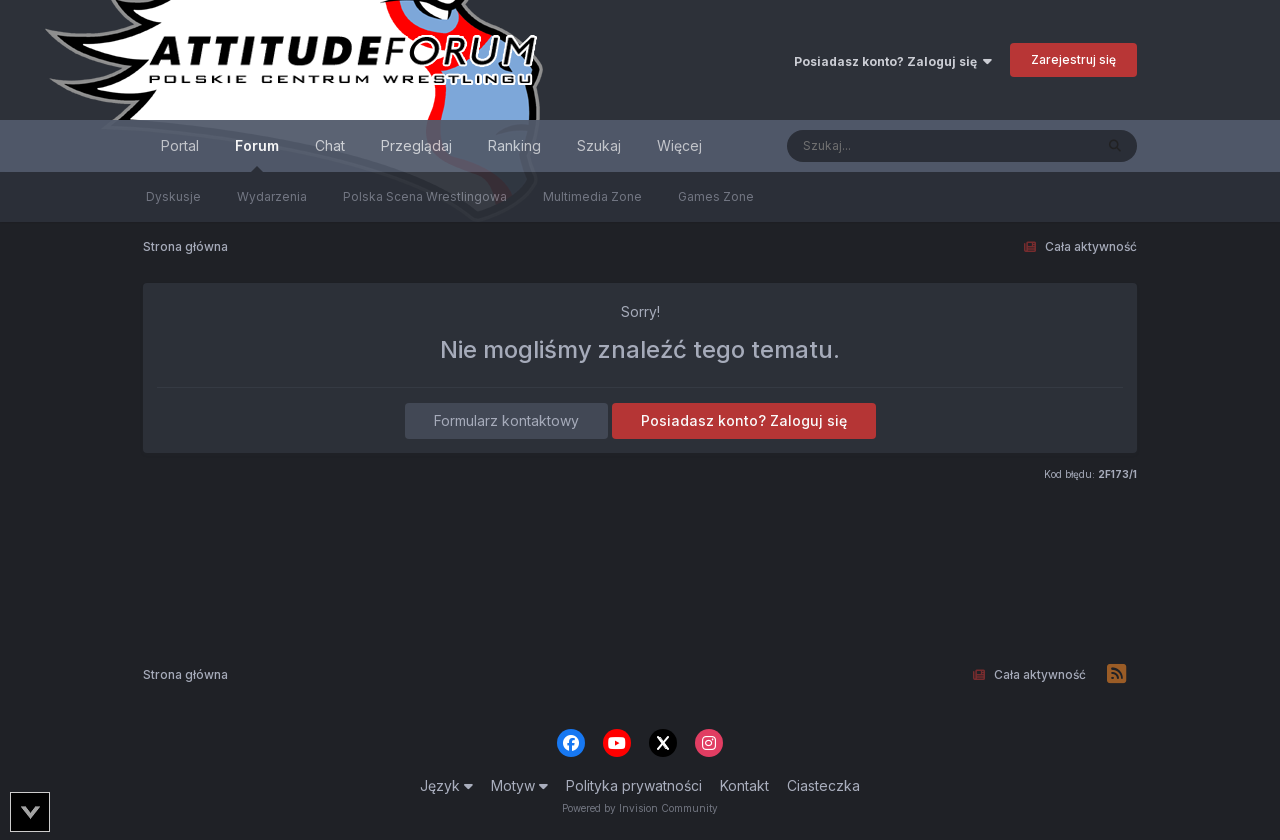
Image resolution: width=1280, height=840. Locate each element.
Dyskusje (173, 196)
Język (446, 785)
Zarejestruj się (1073, 59)
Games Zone (716, 196)
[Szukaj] (891, 146)
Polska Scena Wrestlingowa (425, 196)
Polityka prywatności (634, 785)
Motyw (519, 785)
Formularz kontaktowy (506, 420)
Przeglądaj (416, 145)
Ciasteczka (823, 785)
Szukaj (599, 145)
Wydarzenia (272, 196)
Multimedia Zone (592, 196)
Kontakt (744, 785)
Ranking (514, 145)
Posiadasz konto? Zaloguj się (893, 61)
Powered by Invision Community (640, 808)
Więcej (679, 145)
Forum (257, 154)
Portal (180, 145)
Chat (330, 145)
